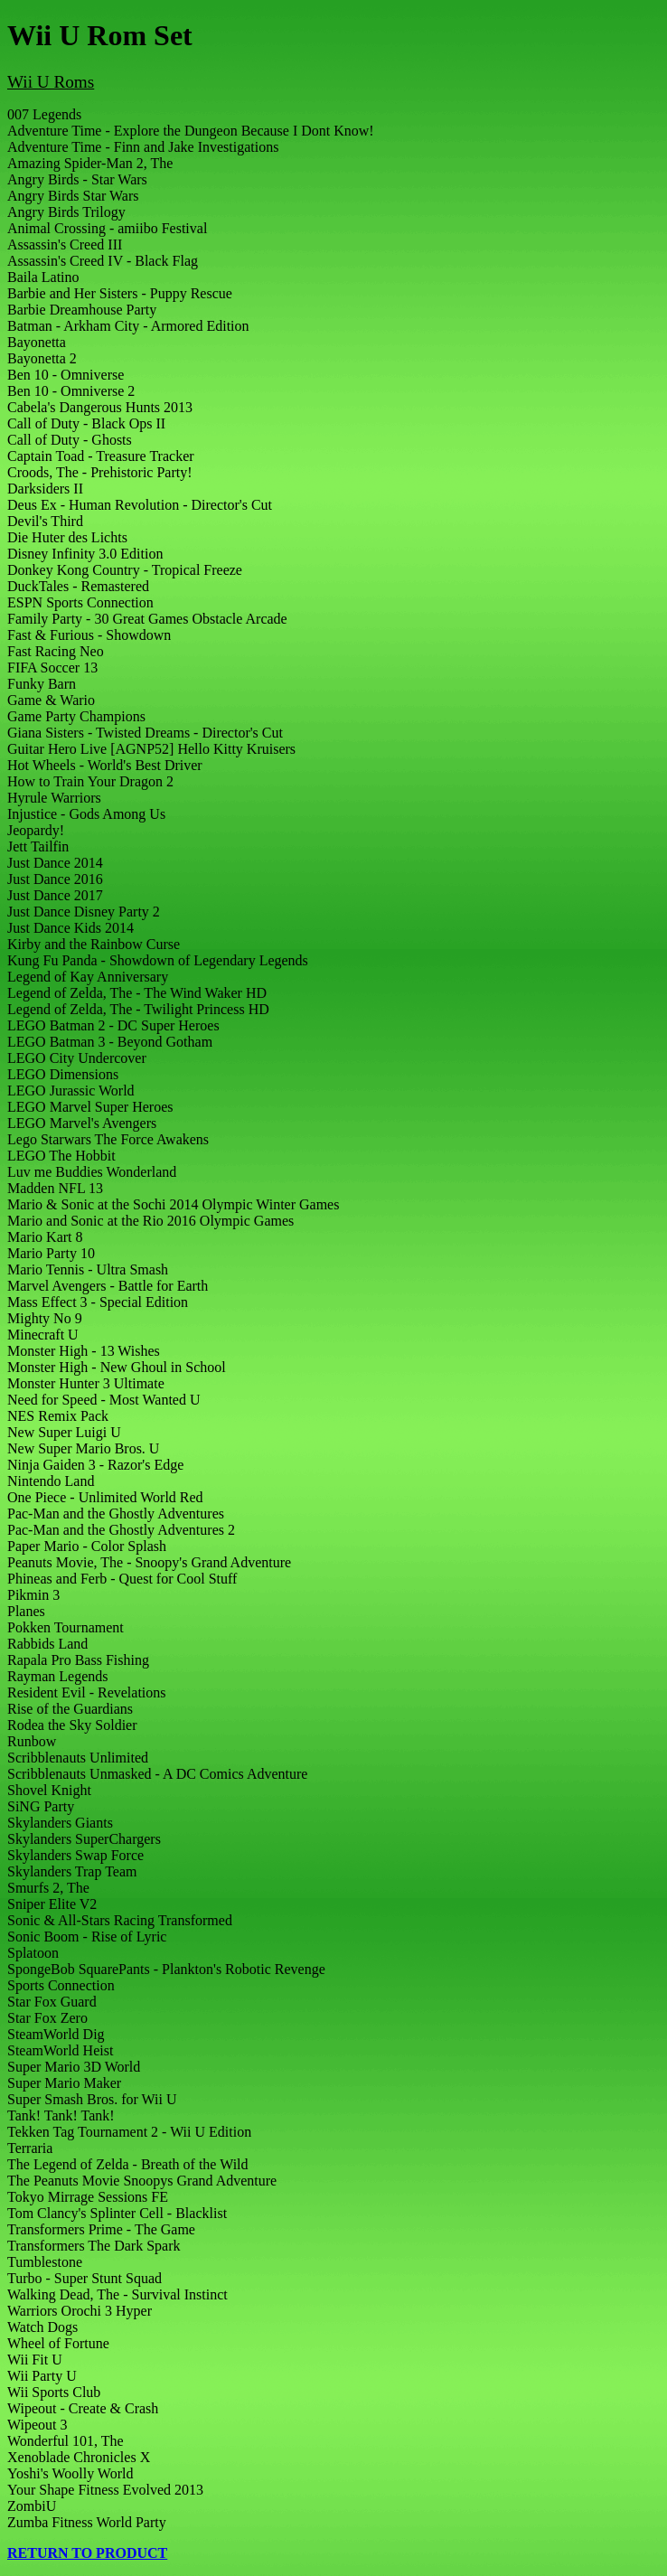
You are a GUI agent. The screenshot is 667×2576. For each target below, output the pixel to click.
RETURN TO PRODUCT (87, 2553)
